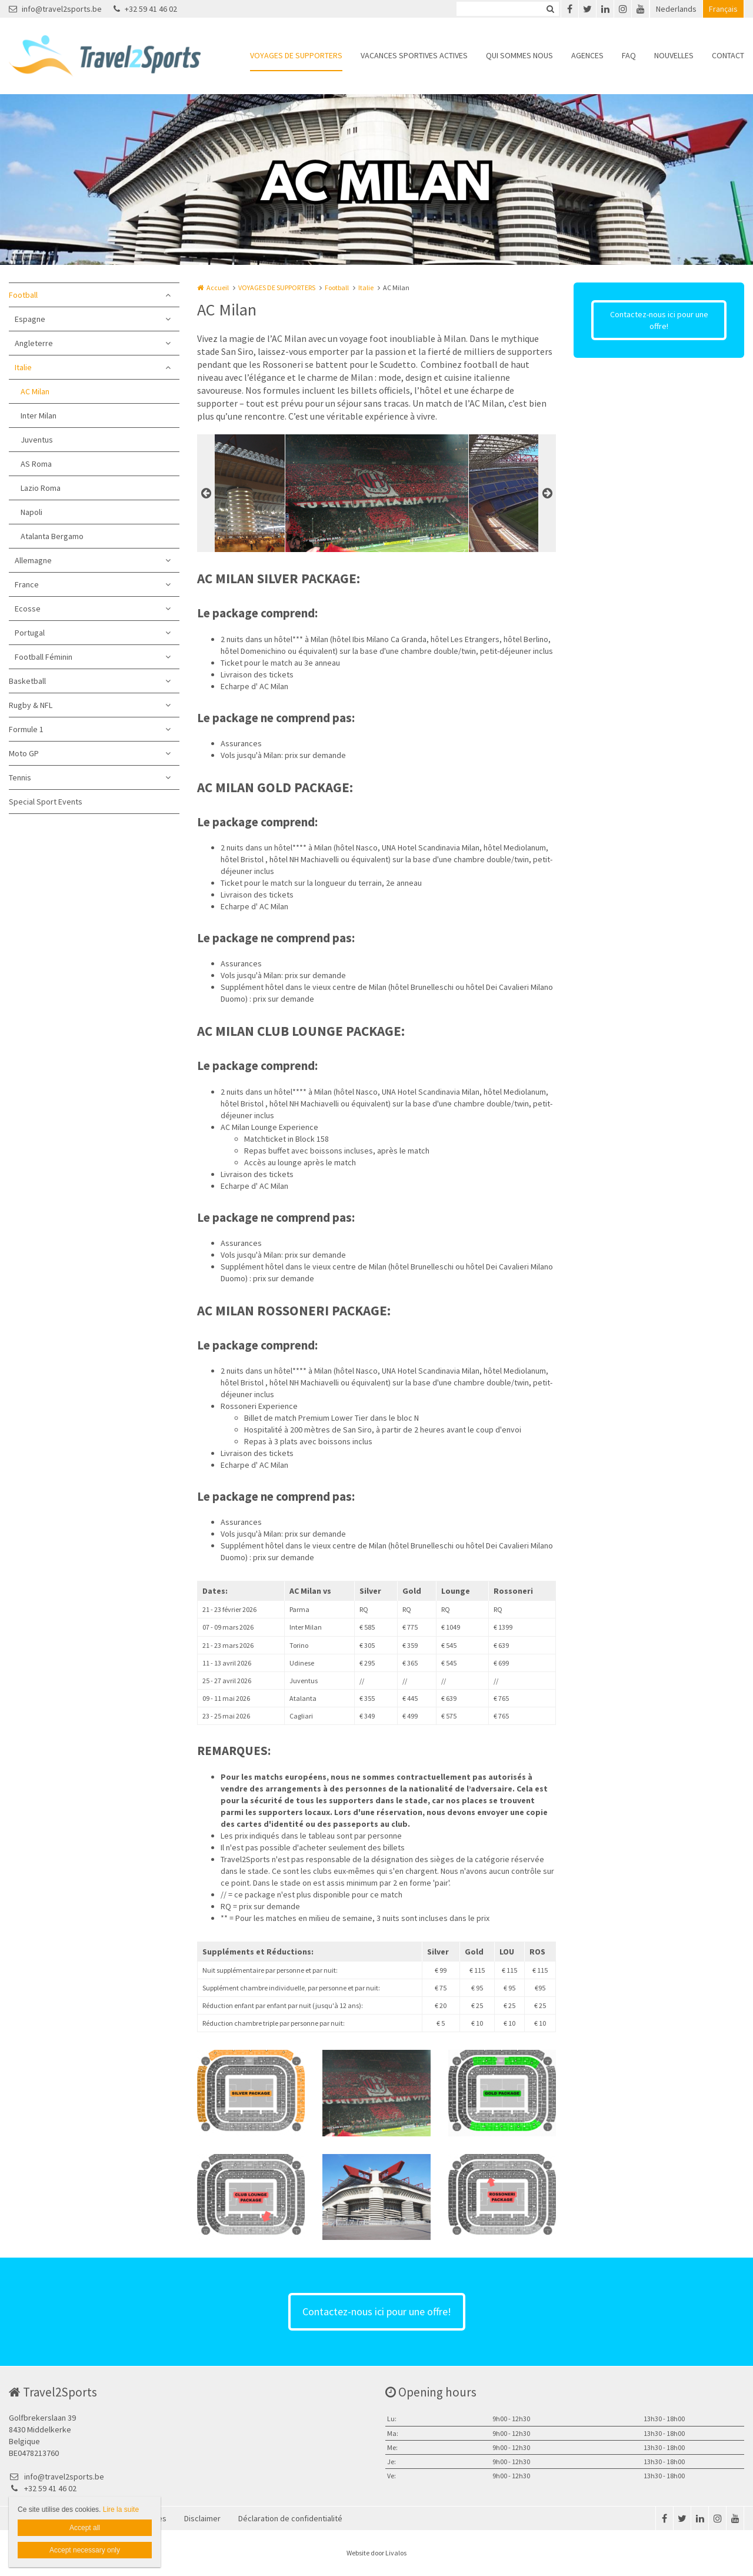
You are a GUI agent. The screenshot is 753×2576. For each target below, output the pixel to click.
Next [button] (547, 493)
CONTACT (728, 55)
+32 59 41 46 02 (145, 9)
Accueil (217, 287)
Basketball (27, 681)
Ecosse (28, 608)
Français (723, 9)
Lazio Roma (41, 488)
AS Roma (36, 463)
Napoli (31, 512)
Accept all (84, 2528)
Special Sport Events (45, 801)
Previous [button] (206, 493)
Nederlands (676, 9)
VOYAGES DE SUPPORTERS (296, 55)
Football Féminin (43, 657)
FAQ (629, 55)
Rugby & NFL (30, 705)
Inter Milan (38, 415)
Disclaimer (202, 2518)
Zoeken (550, 9)
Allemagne (33, 560)
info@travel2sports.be (55, 9)
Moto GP (24, 753)
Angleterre (34, 343)
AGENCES (587, 55)
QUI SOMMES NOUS (519, 55)
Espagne (30, 319)
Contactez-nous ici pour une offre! (659, 320)
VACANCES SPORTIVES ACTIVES (414, 55)
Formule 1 (26, 729)
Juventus (37, 439)
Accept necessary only (84, 2550)
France (27, 584)
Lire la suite (121, 2509)
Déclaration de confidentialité (290, 2518)
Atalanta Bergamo (52, 536)
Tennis (20, 777)
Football (23, 295)
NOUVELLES (674, 55)
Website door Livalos (376, 2552)
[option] (376, 493)
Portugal (30, 632)
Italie (23, 367)
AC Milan (35, 391)
